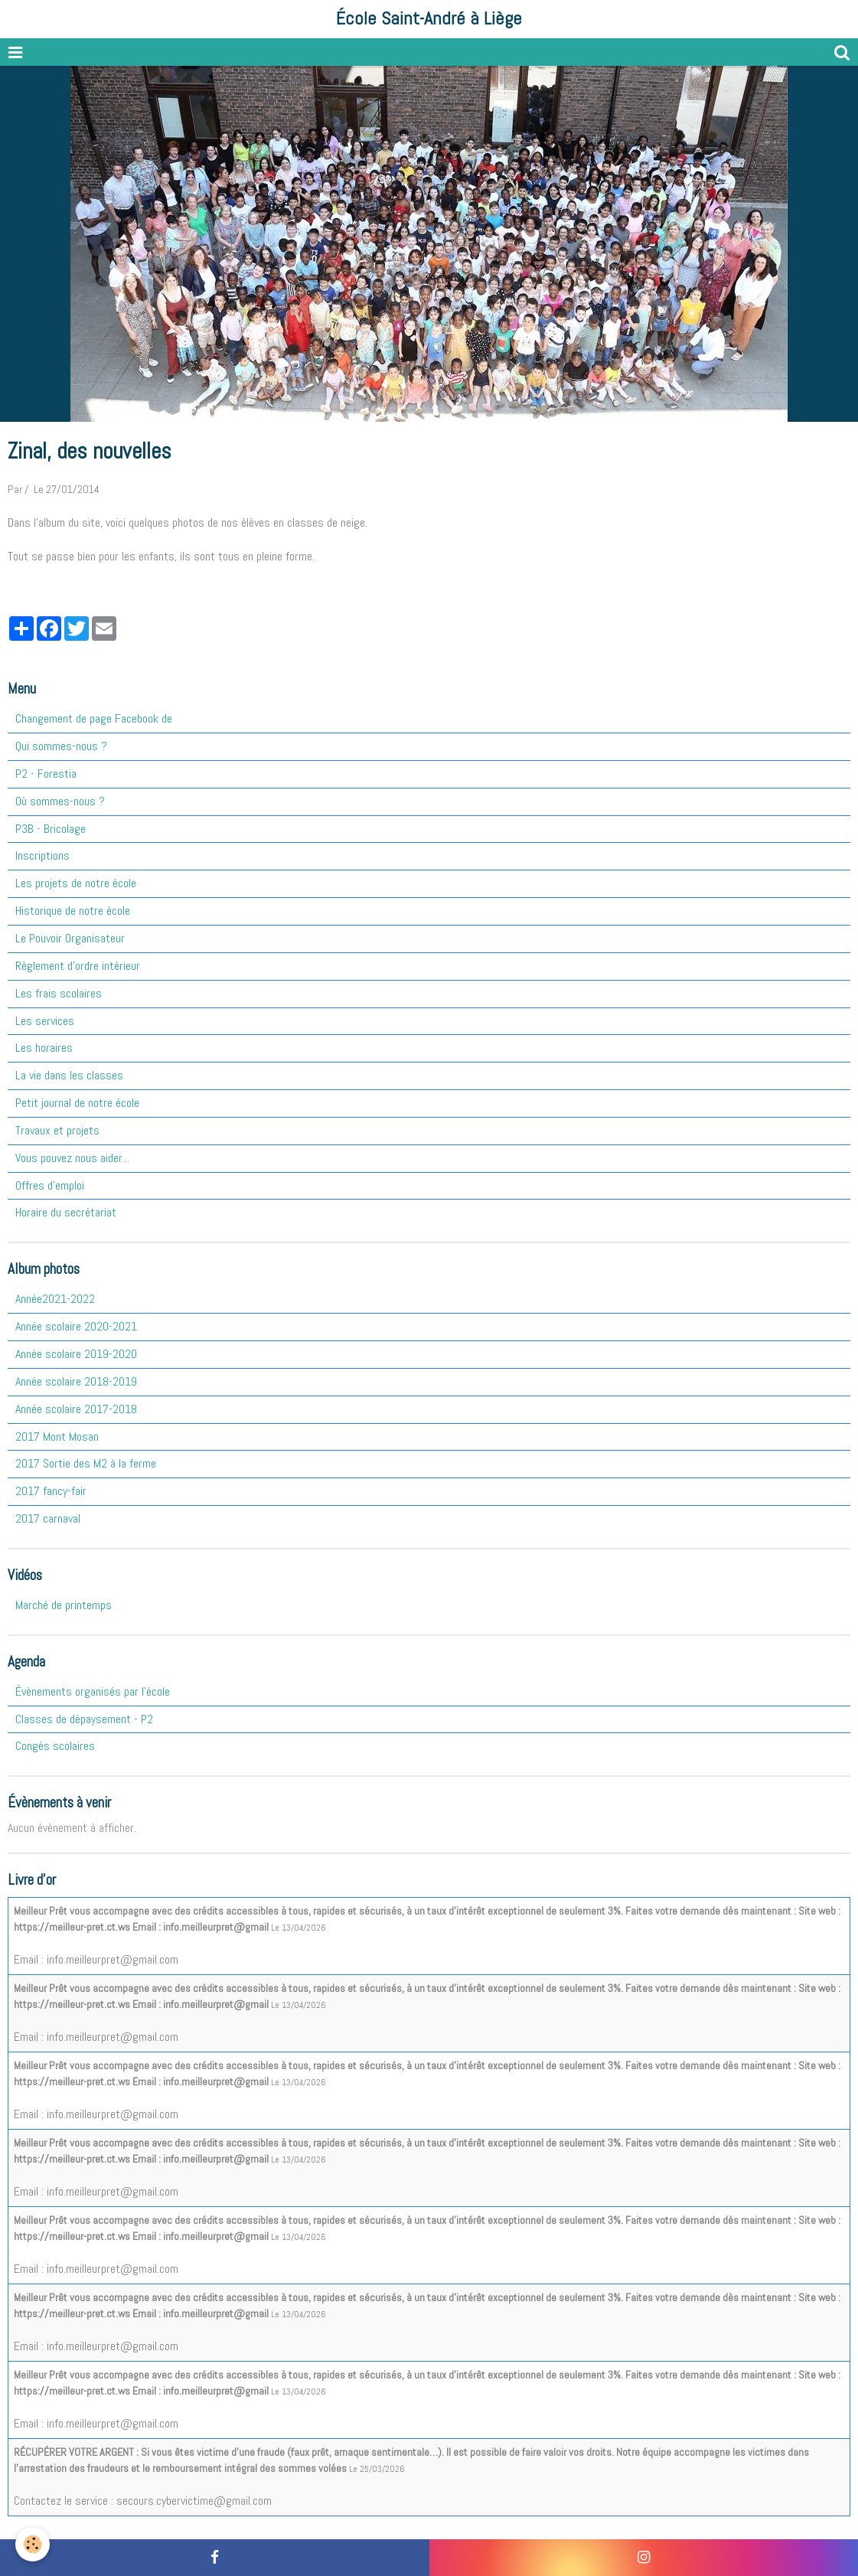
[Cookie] (32, 2544)
